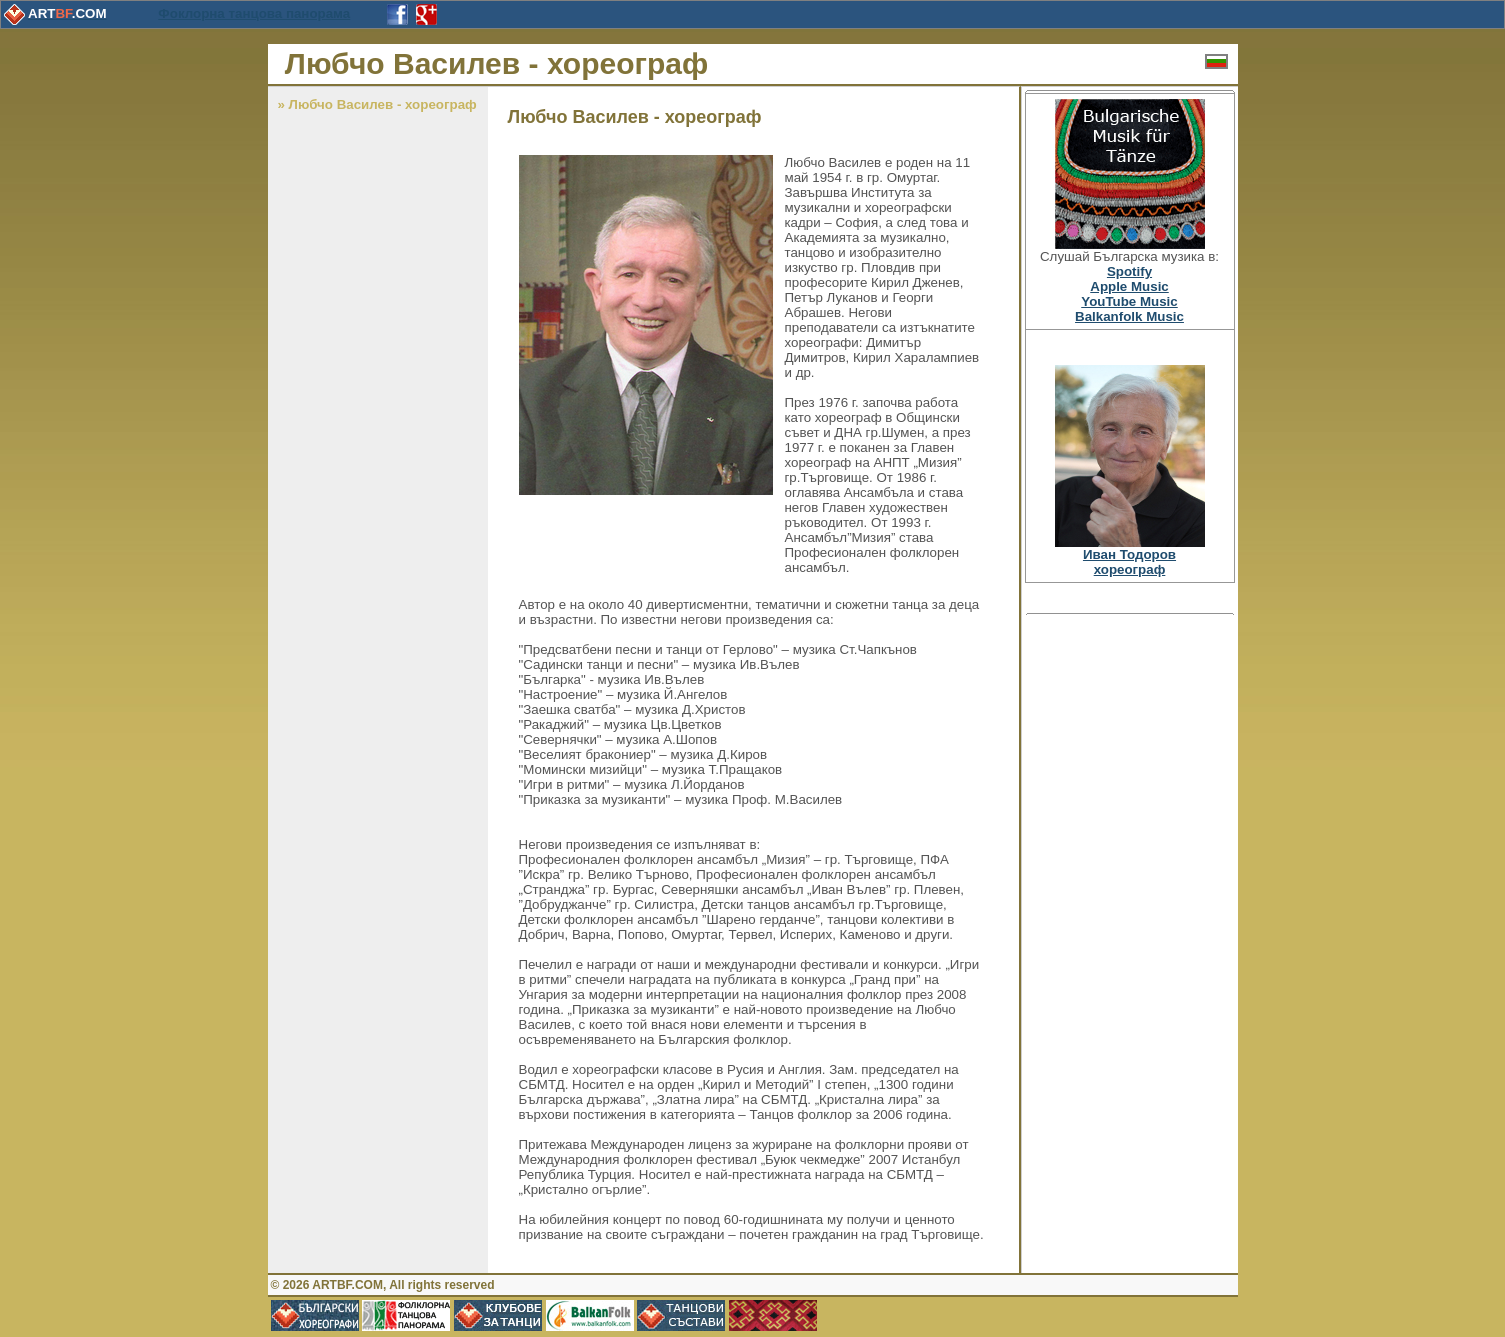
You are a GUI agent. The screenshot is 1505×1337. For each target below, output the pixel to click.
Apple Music (1129, 286)
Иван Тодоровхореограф (1129, 562)
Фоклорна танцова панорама (254, 13)
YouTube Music (1129, 301)
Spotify (1129, 271)
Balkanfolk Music (1129, 316)
